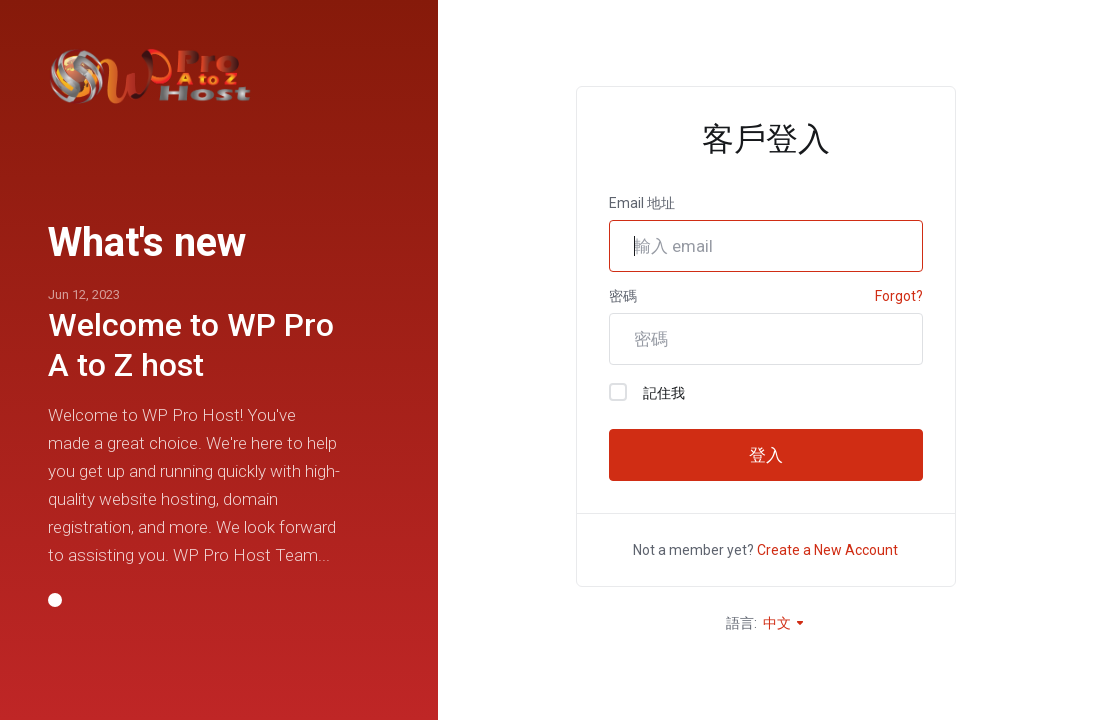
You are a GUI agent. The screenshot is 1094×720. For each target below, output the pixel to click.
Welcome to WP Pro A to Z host (191, 345)
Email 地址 (642, 203)
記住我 (647, 392)
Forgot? (899, 296)
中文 (784, 623)
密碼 (623, 296)
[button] (55, 600)
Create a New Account (827, 550)
